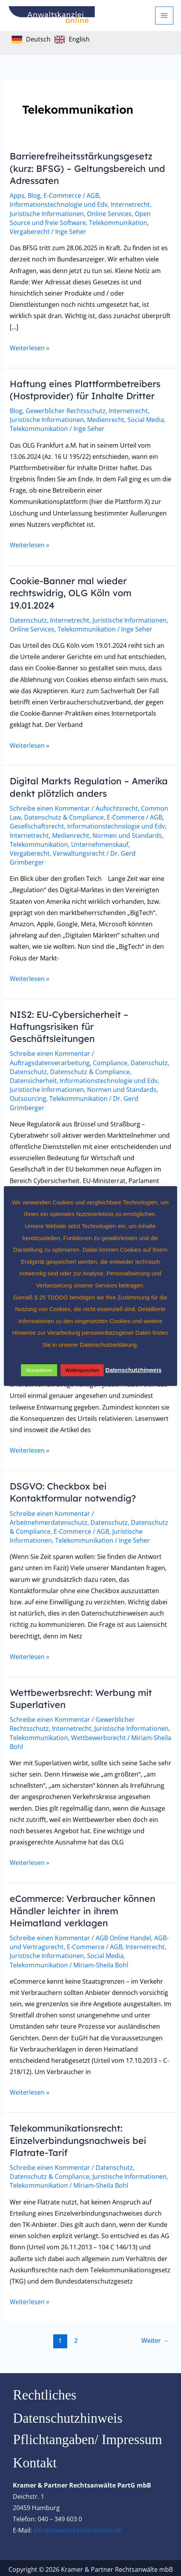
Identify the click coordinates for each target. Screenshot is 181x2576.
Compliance (110, 1061)
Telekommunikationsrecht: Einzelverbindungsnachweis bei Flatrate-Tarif (80, 2137)
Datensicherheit (33, 1079)
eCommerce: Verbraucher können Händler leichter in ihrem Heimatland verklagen (85, 1908)
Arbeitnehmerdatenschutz (48, 1520)
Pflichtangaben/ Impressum (87, 2436)
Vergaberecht (30, 231)
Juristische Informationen (47, 213)
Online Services (109, 213)
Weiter (155, 2337)
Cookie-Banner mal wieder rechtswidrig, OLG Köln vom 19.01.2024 (72, 592)
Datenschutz (28, 619)
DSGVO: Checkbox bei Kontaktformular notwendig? (74, 1490)
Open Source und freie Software (80, 218)
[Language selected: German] (53, 39)
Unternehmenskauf (99, 843)
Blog (34, 195)
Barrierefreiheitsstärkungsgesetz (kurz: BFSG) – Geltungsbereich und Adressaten (88, 168)
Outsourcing (28, 1097)
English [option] (79, 39)
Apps (17, 195)
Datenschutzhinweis (67, 2415)
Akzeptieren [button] (39, 1370)
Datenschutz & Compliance (64, 816)
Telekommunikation (118, 222)
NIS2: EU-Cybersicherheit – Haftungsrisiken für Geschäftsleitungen (70, 1025)
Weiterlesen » (29, 347)
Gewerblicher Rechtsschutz (66, 410)
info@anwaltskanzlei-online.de (77, 2527)
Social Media (145, 419)
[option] (72, 39)
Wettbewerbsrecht (98, 1735)
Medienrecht (105, 419)
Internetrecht (130, 204)
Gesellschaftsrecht (37, 825)
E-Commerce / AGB (71, 195)
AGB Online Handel (123, 1935)
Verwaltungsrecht (79, 852)
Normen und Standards (127, 834)
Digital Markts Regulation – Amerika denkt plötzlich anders (80, 786)
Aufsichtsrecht (117, 807)
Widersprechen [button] (82, 1370)
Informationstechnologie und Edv (59, 204)
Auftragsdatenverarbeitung (50, 1061)
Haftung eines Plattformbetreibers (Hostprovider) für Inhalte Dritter (86, 389)
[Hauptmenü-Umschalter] (164, 15)
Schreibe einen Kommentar (50, 807)
